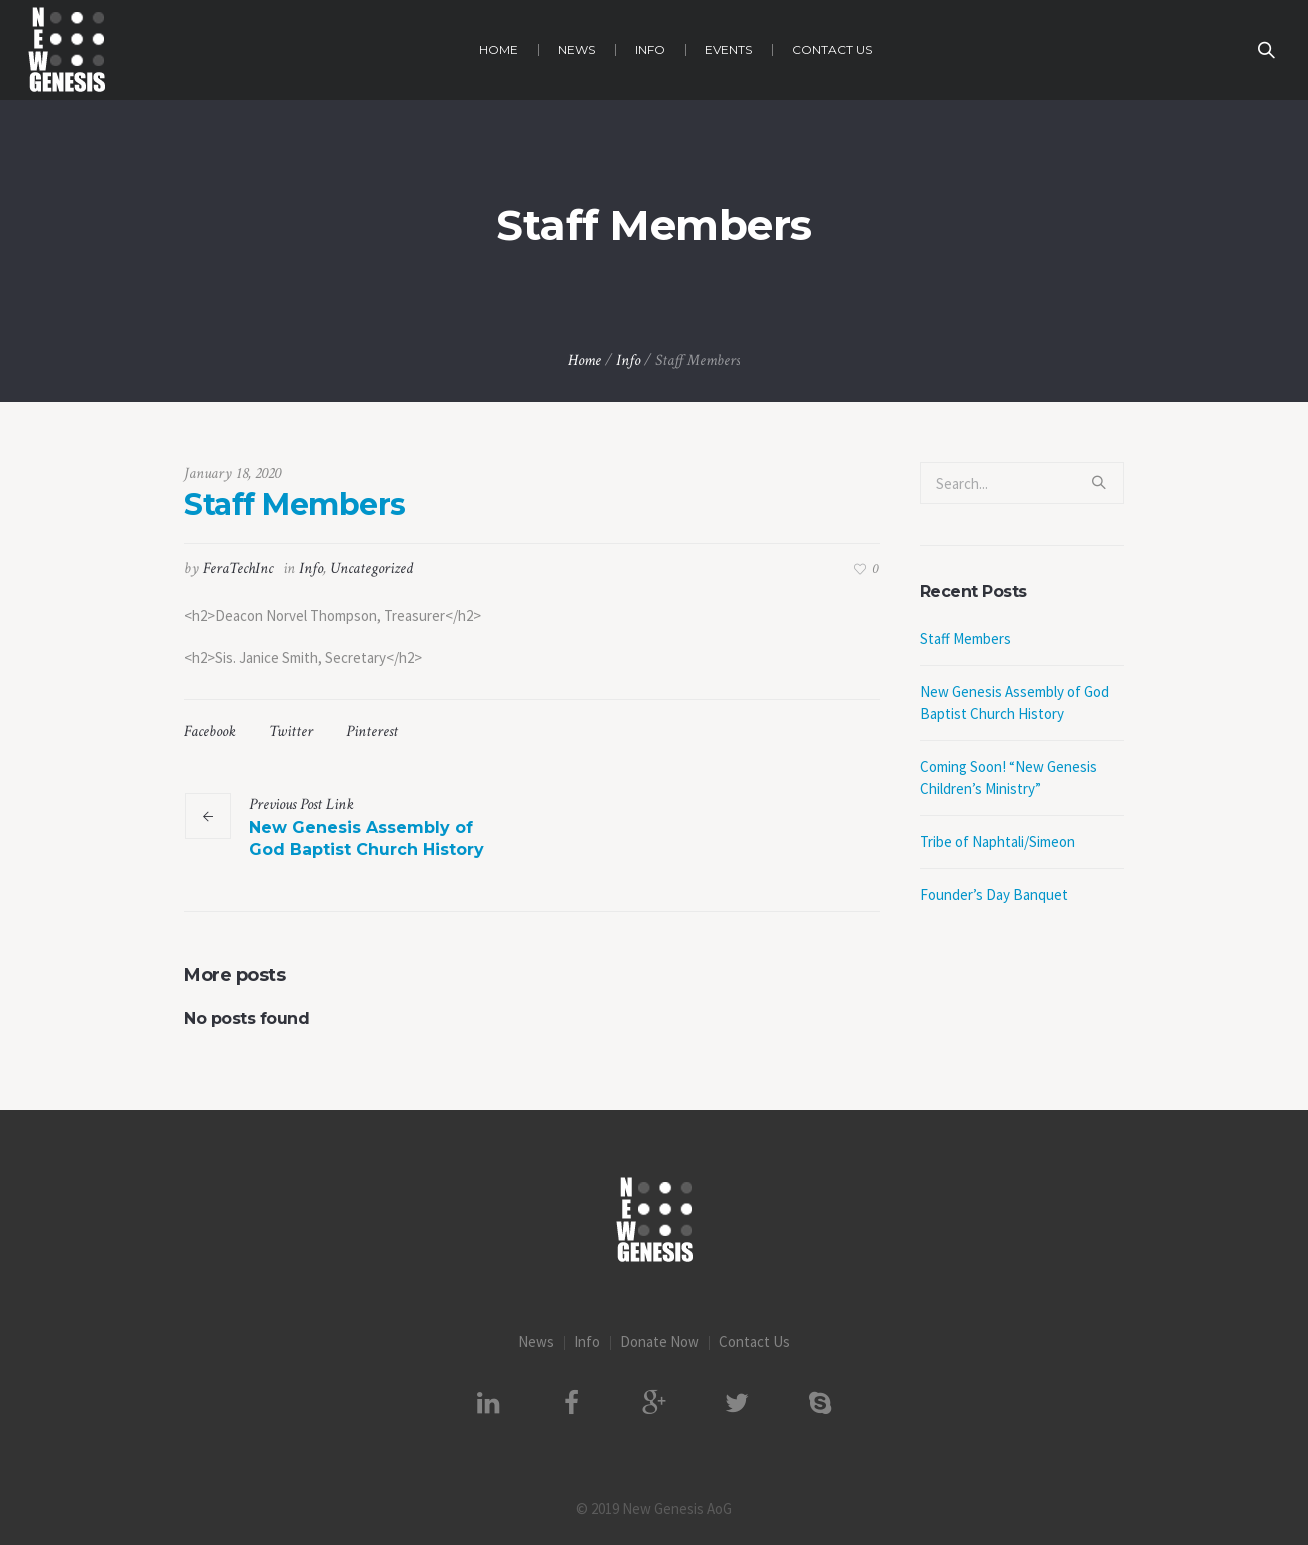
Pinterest (372, 731)
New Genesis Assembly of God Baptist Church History (366, 838)
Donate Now (659, 1341)
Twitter (291, 731)
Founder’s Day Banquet (994, 894)
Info (628, 360)
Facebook (210, 731)
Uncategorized (371, 568)
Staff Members (965, 638)
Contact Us (754, 1341)
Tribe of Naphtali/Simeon (997, 841)
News (536, 1341)
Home (584, 360)
